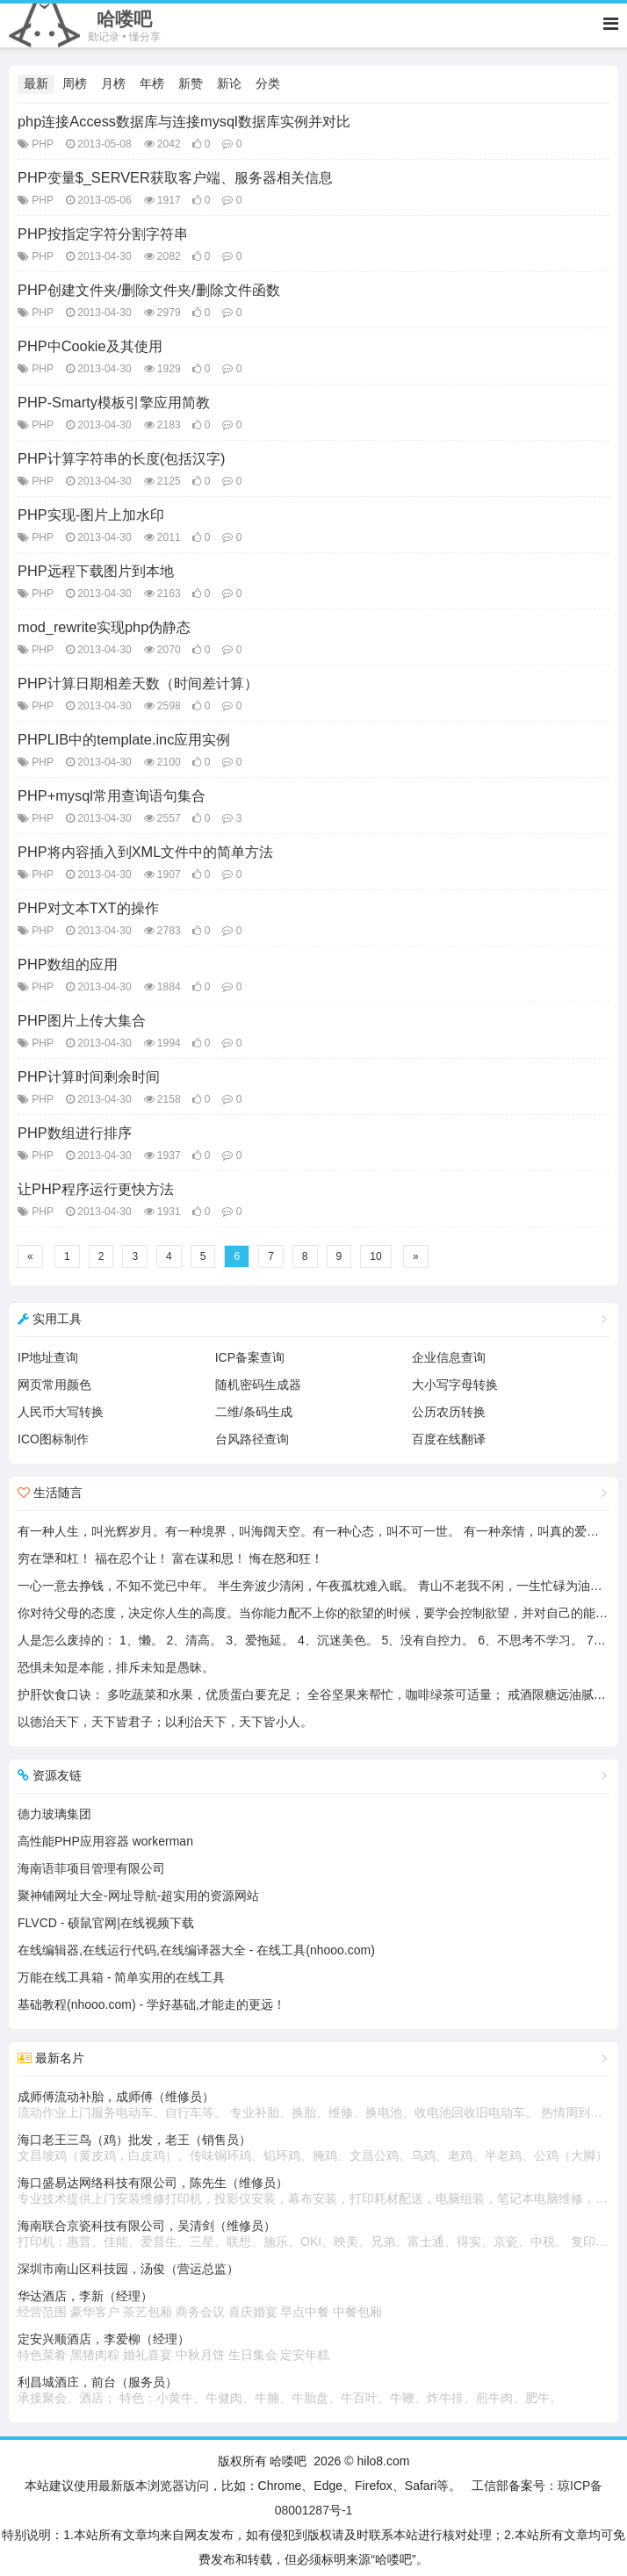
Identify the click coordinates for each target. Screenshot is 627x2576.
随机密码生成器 (258, 1385)
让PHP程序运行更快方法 (96, 1189)
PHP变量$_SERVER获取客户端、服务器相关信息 (175, 177)
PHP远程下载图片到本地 (96, 571)
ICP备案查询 (250, 1357)
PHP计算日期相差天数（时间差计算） (138, 683)
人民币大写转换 (61, 1412)
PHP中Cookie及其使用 (90, 346)
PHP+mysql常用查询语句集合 (111, 795)
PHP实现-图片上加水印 (91, 514)
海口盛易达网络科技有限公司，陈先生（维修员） (313, 2191)
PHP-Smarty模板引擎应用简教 (114, 402)
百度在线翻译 (449, 1439)
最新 (36, 83)
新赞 (190, 83)
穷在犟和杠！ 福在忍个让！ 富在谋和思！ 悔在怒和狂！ (170, 1558)
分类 (268, 83)
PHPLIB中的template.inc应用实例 (124, 739)
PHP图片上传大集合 (82, 1020)
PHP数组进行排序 (75, 1132)
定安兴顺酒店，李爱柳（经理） (313, 2348)
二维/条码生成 (253, 1412)
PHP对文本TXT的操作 (88, 908)
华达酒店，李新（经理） (313, 2305)
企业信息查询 (449, 1357)
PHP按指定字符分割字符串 (103, 233)
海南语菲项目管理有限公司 (91, 1868)
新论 (229, 83)
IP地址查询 (48, 1357)
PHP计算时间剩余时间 (89, 1076)
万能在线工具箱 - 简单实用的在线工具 (121, 1977)
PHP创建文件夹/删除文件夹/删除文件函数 (149, 290)
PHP (43, 144)
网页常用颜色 (54, 1385)
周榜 (74, 83)
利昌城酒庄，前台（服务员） (313, 2391)
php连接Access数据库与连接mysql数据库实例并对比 (184, 121)
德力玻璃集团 (54, 1814)
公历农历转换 (449, 1412)
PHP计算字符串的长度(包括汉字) (122, 458)
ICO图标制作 (53, 1439)
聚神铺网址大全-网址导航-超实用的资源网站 (138, 1896)
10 (375, 1256)
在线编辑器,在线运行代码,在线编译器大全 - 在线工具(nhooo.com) (196, 1950)
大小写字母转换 (455, 1385)
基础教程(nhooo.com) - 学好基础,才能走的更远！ (151, 2004)
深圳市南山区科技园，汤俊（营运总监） (128, 2269)
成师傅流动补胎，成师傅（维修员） (313, 2105)
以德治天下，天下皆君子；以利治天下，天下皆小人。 (165, 1722)
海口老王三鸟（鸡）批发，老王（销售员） (313, 2148)
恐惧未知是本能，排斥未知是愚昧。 (116, 1667)
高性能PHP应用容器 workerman (105, 1841)
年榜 (152, 83)
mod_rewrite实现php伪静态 (104, 627)
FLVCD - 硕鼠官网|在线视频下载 (106, 1923)
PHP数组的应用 (68, 964)
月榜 (113, 83)
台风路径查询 (252, 1439)
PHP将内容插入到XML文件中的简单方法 (145, 852)
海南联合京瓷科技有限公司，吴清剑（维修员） (313, 2234)
